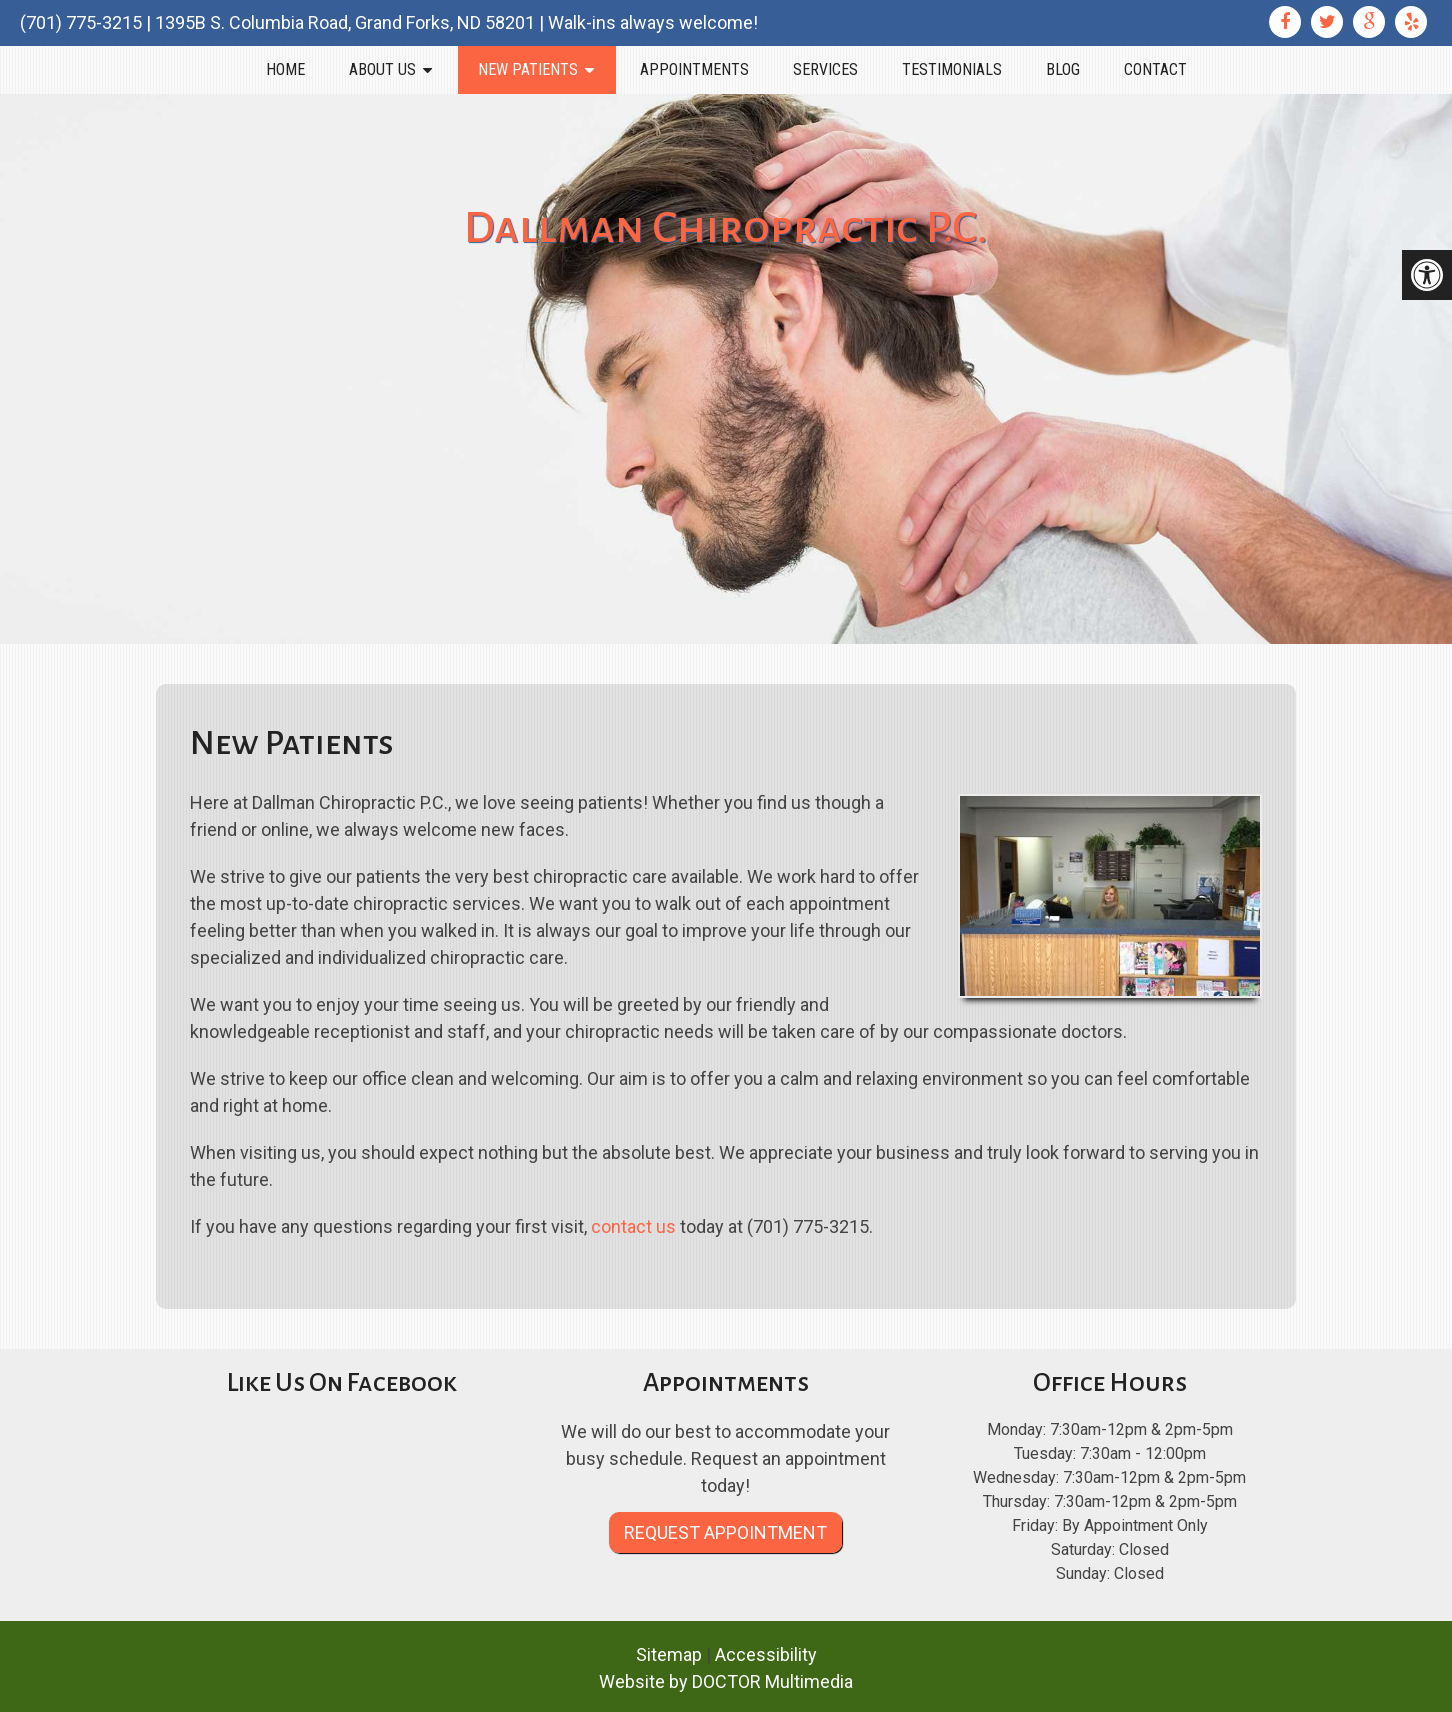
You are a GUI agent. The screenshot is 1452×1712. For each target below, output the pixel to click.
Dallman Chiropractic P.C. (726, 228)
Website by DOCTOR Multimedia (726, 1681)
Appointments (694, 69)
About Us (382, 69)
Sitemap (669, 1654)
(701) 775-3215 (81, 22)
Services (825, 69)
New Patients (528, 69)
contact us (633, 1226)
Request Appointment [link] (725, 1532)
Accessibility (766, 1654)
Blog (1063, 69)
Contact (1155, 69)
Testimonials (952, 69)
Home (285, 69)
